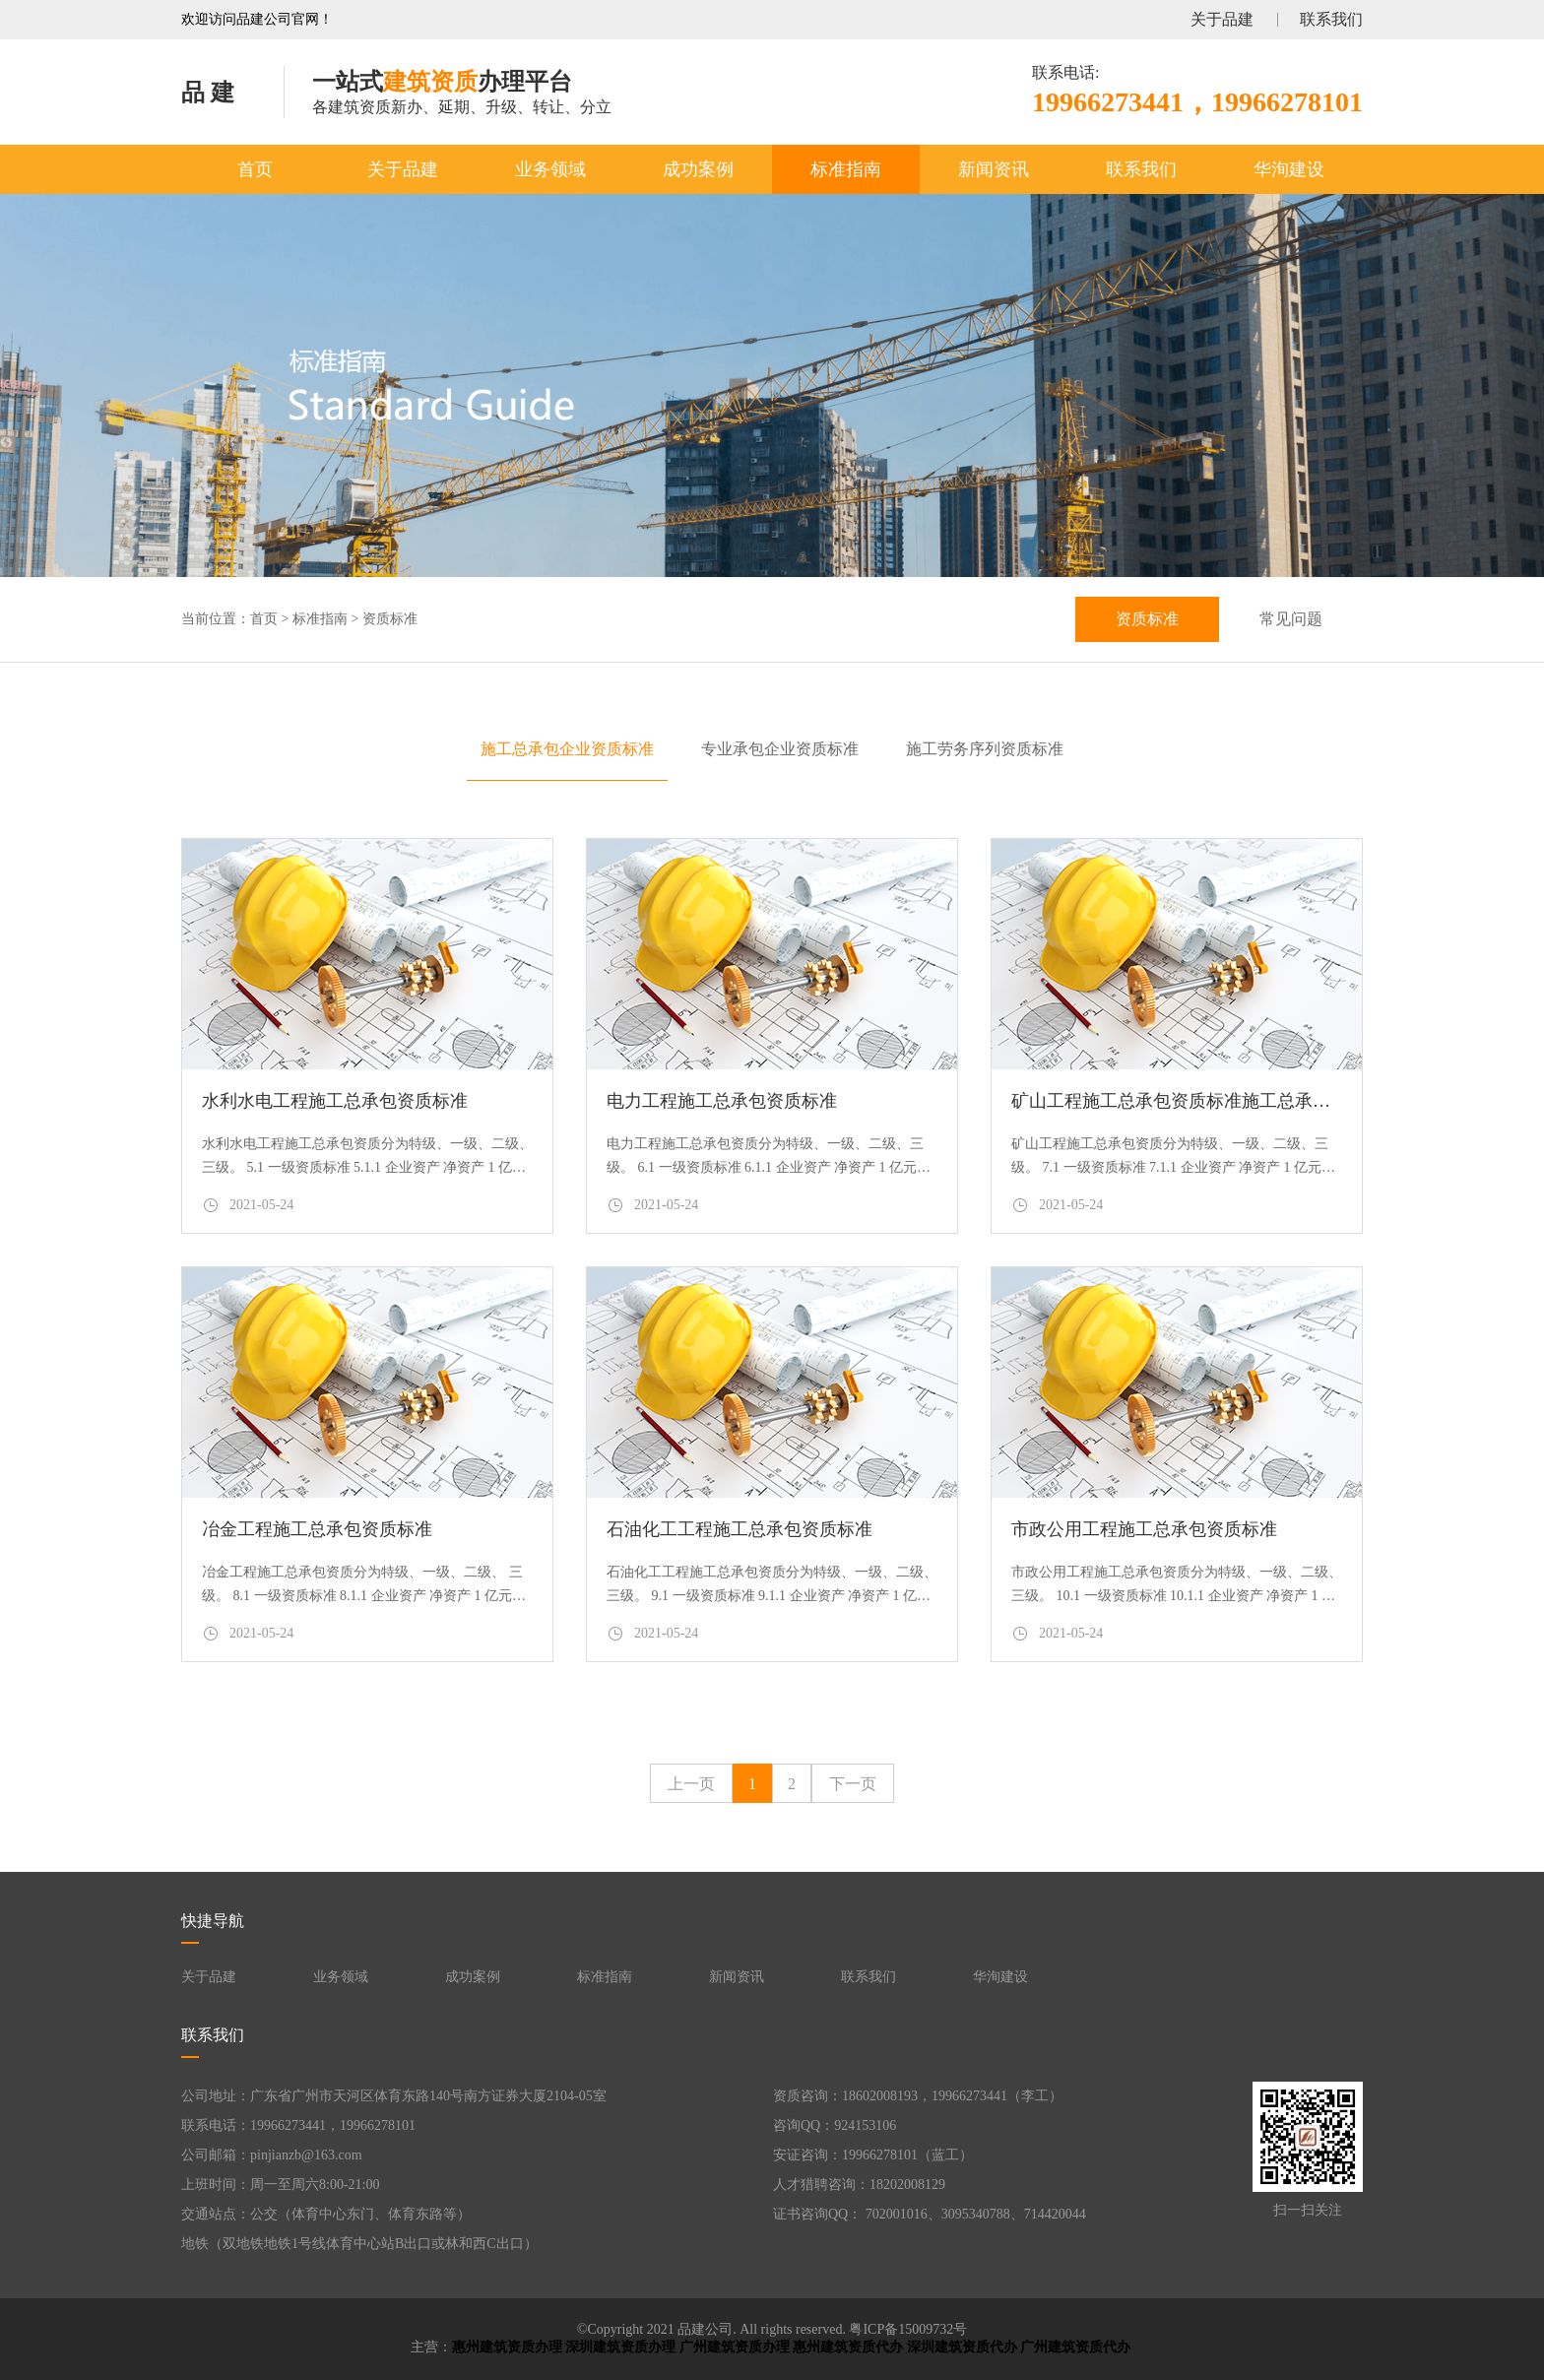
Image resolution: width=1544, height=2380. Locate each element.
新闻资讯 (993, 169)
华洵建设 (1289, 169)
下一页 (852, 1783)
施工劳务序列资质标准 (984, 748)
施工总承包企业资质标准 (567, 748)
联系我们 (1331, 19)
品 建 (207, 92)
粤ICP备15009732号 (908, 2329)
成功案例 (698, 169)
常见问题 (1290, 619)
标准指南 (845, 169)
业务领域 (550, 169)
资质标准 (390, 618)
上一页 (691, 1783)
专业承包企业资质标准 (780, 748)
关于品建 (1222, 19)
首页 (255, 169)
